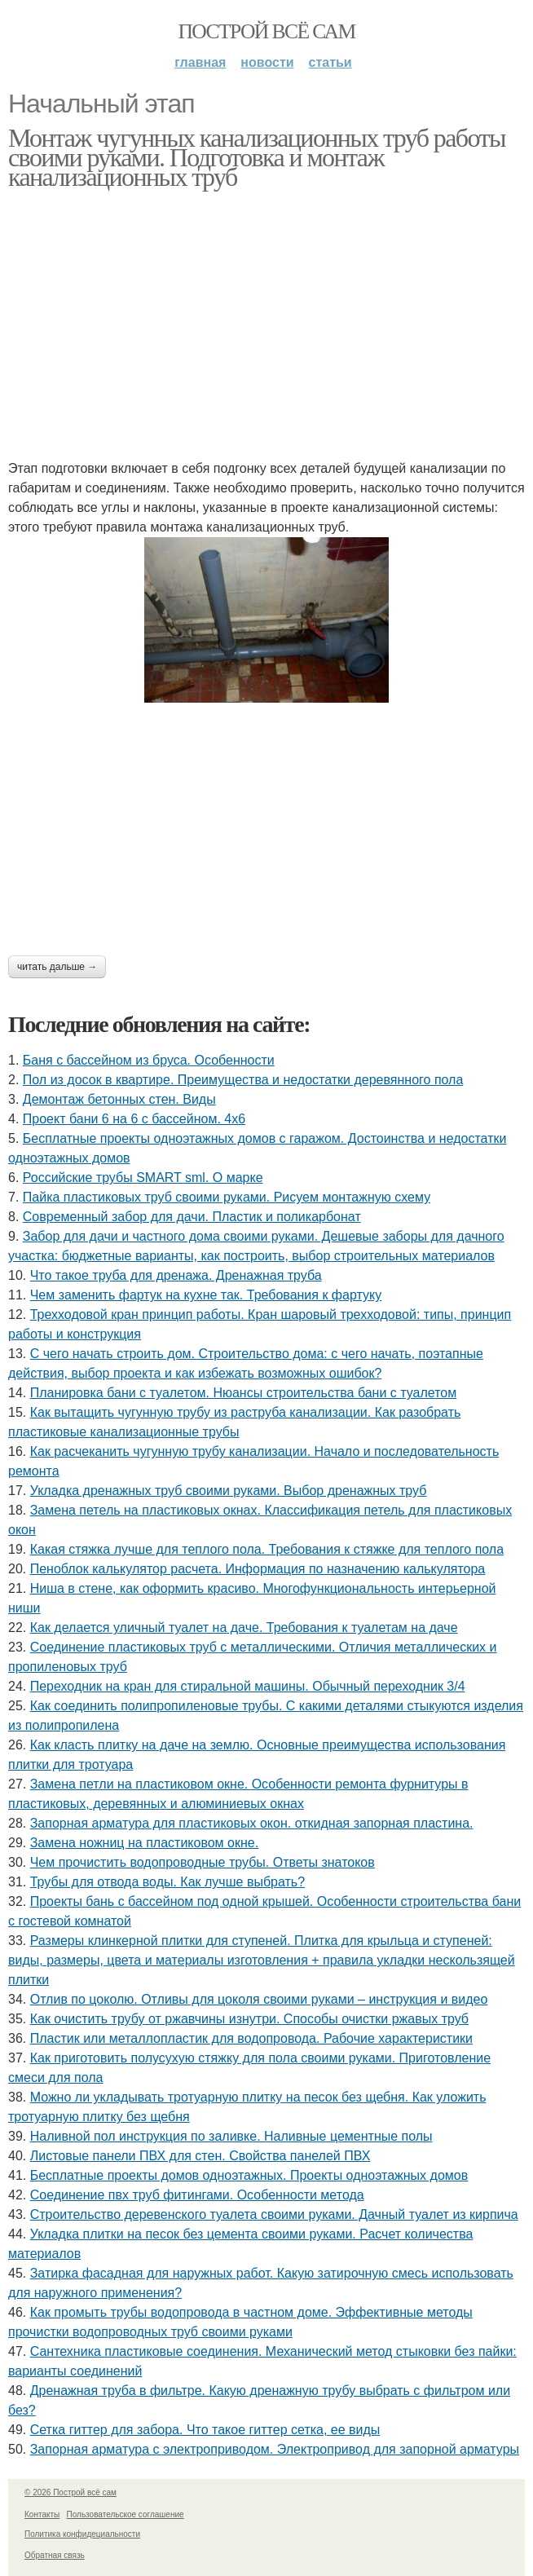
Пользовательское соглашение (125, 2514)
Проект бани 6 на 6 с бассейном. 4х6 (134, 1119)
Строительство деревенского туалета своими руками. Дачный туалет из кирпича (274, 2214)
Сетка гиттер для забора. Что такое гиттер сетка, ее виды (205, 2430)
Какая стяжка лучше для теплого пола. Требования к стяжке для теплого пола (267, 1549)
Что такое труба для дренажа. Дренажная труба (176, 1275)
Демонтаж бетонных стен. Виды (119, 1099)
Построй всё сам (266, 31)
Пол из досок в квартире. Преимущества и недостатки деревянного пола (243, 1080)
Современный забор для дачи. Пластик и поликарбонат (192, 1217)
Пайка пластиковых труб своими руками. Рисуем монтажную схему (226, 1197)
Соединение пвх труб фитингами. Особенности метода (197, 2195)
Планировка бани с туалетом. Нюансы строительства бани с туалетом (243, 1393)
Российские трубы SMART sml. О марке (143, 1177)
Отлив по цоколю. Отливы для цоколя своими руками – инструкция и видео (259, 1999)
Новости (266, 62)
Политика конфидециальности (82, 2534)
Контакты (41, 2514)
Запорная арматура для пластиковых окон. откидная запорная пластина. (252, 1823)
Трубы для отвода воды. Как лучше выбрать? (167, 1882)
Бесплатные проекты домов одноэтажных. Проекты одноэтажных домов (249, 2175)
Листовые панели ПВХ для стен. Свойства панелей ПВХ (200, 2156)
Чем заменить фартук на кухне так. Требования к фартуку (205, 1295)
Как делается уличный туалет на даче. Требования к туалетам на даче (244, 1627)
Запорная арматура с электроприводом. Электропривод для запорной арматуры (274, 2449)
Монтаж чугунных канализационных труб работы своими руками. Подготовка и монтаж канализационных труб (256, 157)
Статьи (330, 62)
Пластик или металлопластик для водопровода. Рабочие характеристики (251, 2038)
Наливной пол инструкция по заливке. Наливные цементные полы (231, 2136)
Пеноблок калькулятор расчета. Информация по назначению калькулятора (258, 1569)
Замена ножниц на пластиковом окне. (144, 1843)
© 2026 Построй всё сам (70, 2492)
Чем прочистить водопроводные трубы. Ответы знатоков (202, 1862)
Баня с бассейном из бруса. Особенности (149, 1060)
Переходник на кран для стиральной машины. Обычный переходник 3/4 (247, 1686)
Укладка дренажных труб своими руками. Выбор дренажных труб (228, 1491)
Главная (200, 62)
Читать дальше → (57, 967)
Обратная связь (54, 2555)
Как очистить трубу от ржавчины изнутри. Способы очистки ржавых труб (249, 2019)
